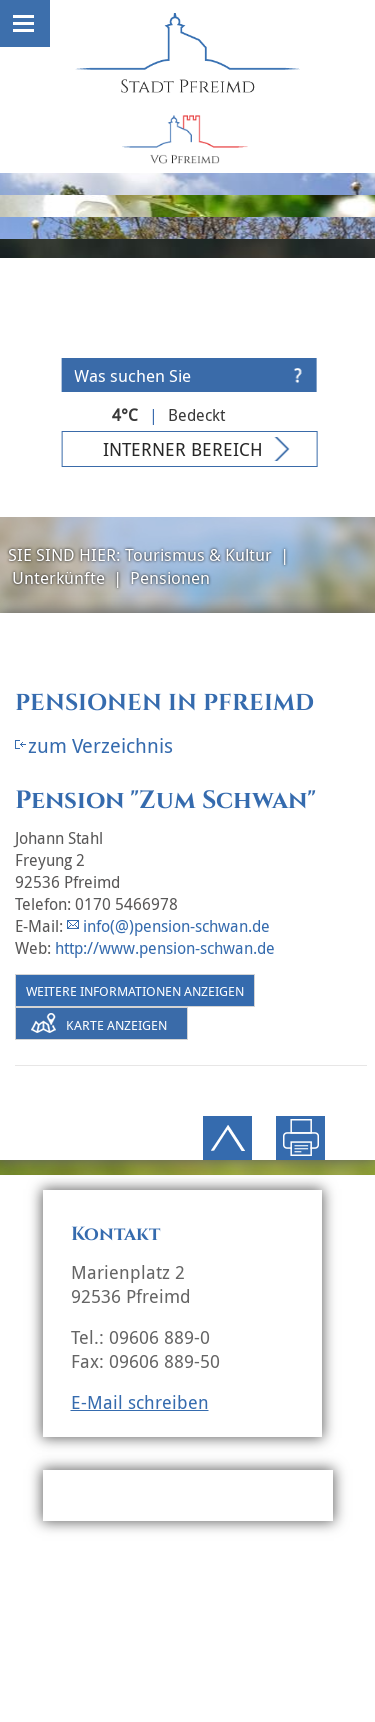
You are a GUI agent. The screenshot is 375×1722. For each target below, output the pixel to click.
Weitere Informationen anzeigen (135, 991)
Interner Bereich (183, 449)
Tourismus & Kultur (198, 554)
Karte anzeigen (116, 1025)
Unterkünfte (58, 577)
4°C (125, 415)
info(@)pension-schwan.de (176, 926)
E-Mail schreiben (140, 1402)
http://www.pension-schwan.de (165, 948)
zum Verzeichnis (100, 745)
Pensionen (170, 577)
